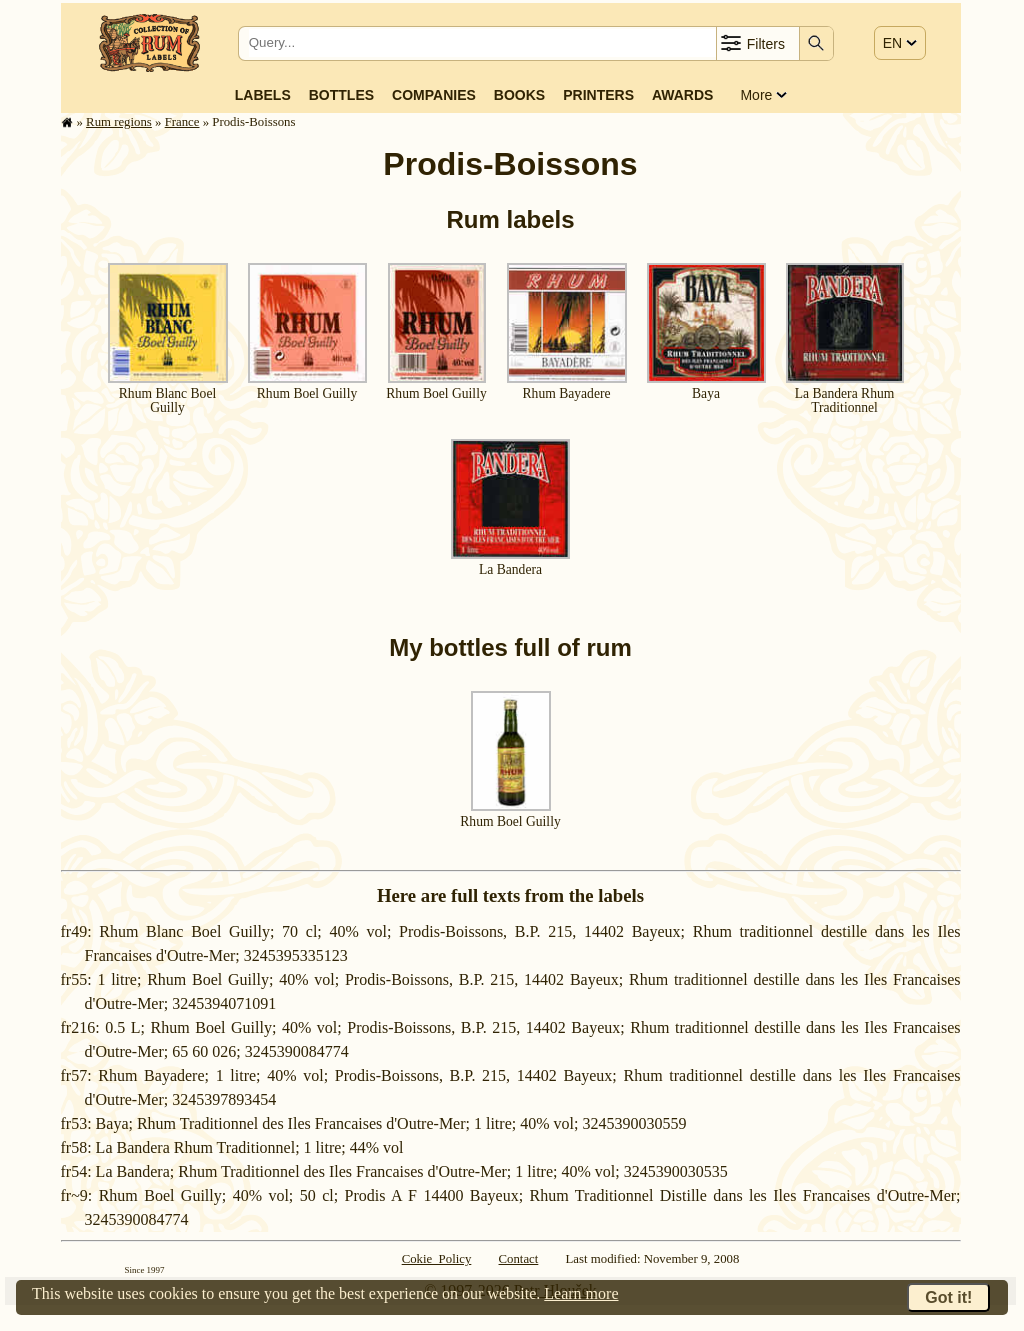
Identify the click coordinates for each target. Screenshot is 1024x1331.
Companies (434, 95)
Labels (263, 95)
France (182, 122)
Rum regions (119, 122)
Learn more (581, 1293)
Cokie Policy (437, 1259)
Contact (519, 1259)
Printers (598, 95)
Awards (682, 95)
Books (519, 95)
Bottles (341, 95)
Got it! (948, 1297)
